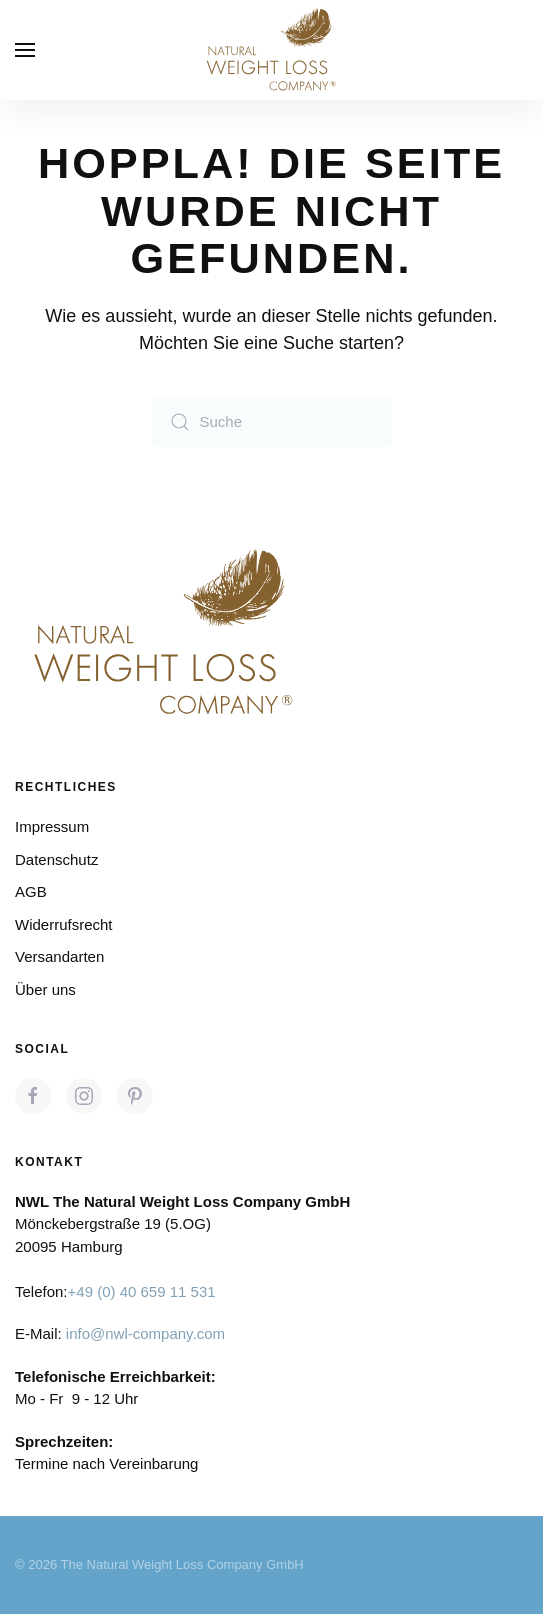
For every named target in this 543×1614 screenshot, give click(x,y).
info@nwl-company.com (145, 1333)
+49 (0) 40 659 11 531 (142, 1291)
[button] (25, 50)
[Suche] (272, 422)
